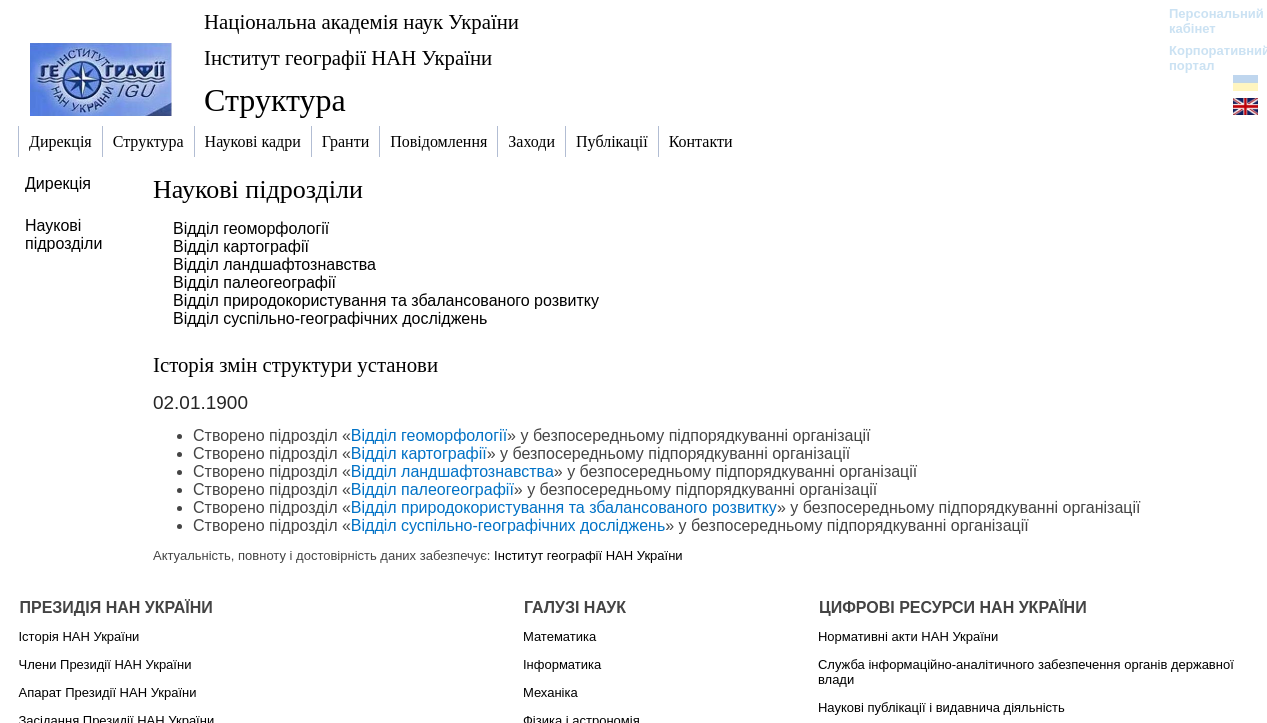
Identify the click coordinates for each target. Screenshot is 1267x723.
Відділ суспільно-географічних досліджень (330, 318)
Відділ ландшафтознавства (274, 264)
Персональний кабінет (1206, 21)
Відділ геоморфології (251, 228)
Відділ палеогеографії (254, 282)
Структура (275, 100)
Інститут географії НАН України (348, 57)
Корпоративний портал (1206, 58)
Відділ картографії (241, 246)
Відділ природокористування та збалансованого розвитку (386, 300)
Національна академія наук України (361, 21)
